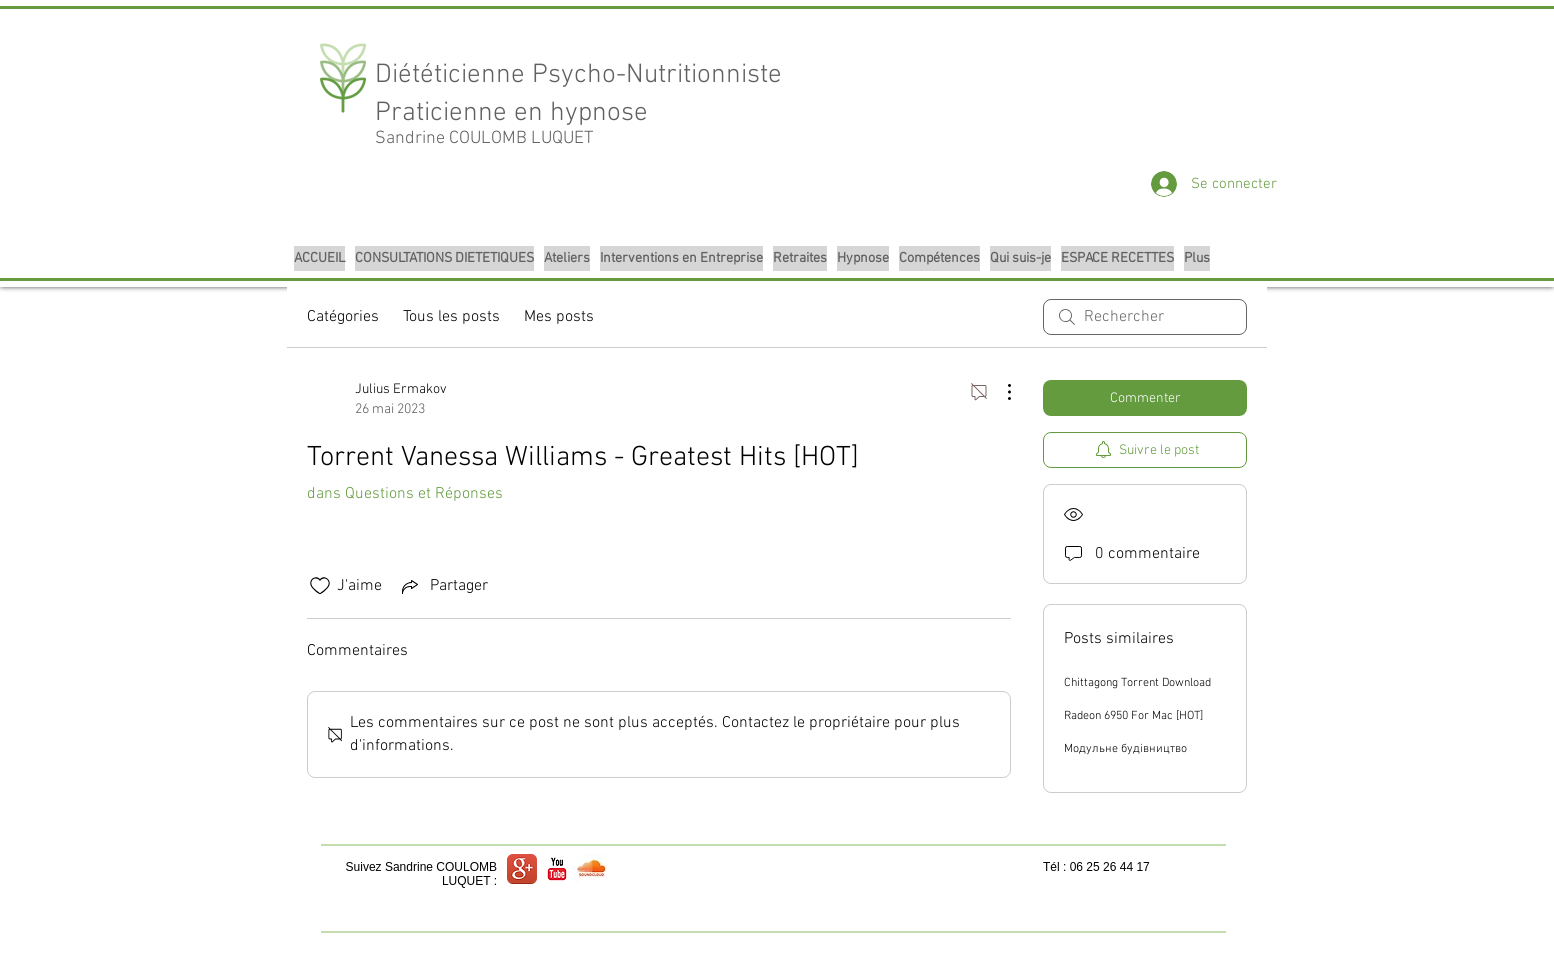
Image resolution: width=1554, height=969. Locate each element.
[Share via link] (443, 586)
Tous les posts (451, 317)
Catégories (343, 317)
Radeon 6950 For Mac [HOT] (1133, 716)
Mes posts (559, 317)
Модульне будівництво (1125, 749)
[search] (1145, 317)
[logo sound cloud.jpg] (592, 869)
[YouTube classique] (557, 869)
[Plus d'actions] (999, 392)
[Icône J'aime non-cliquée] (320, 586)
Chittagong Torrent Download (1137, 683)
